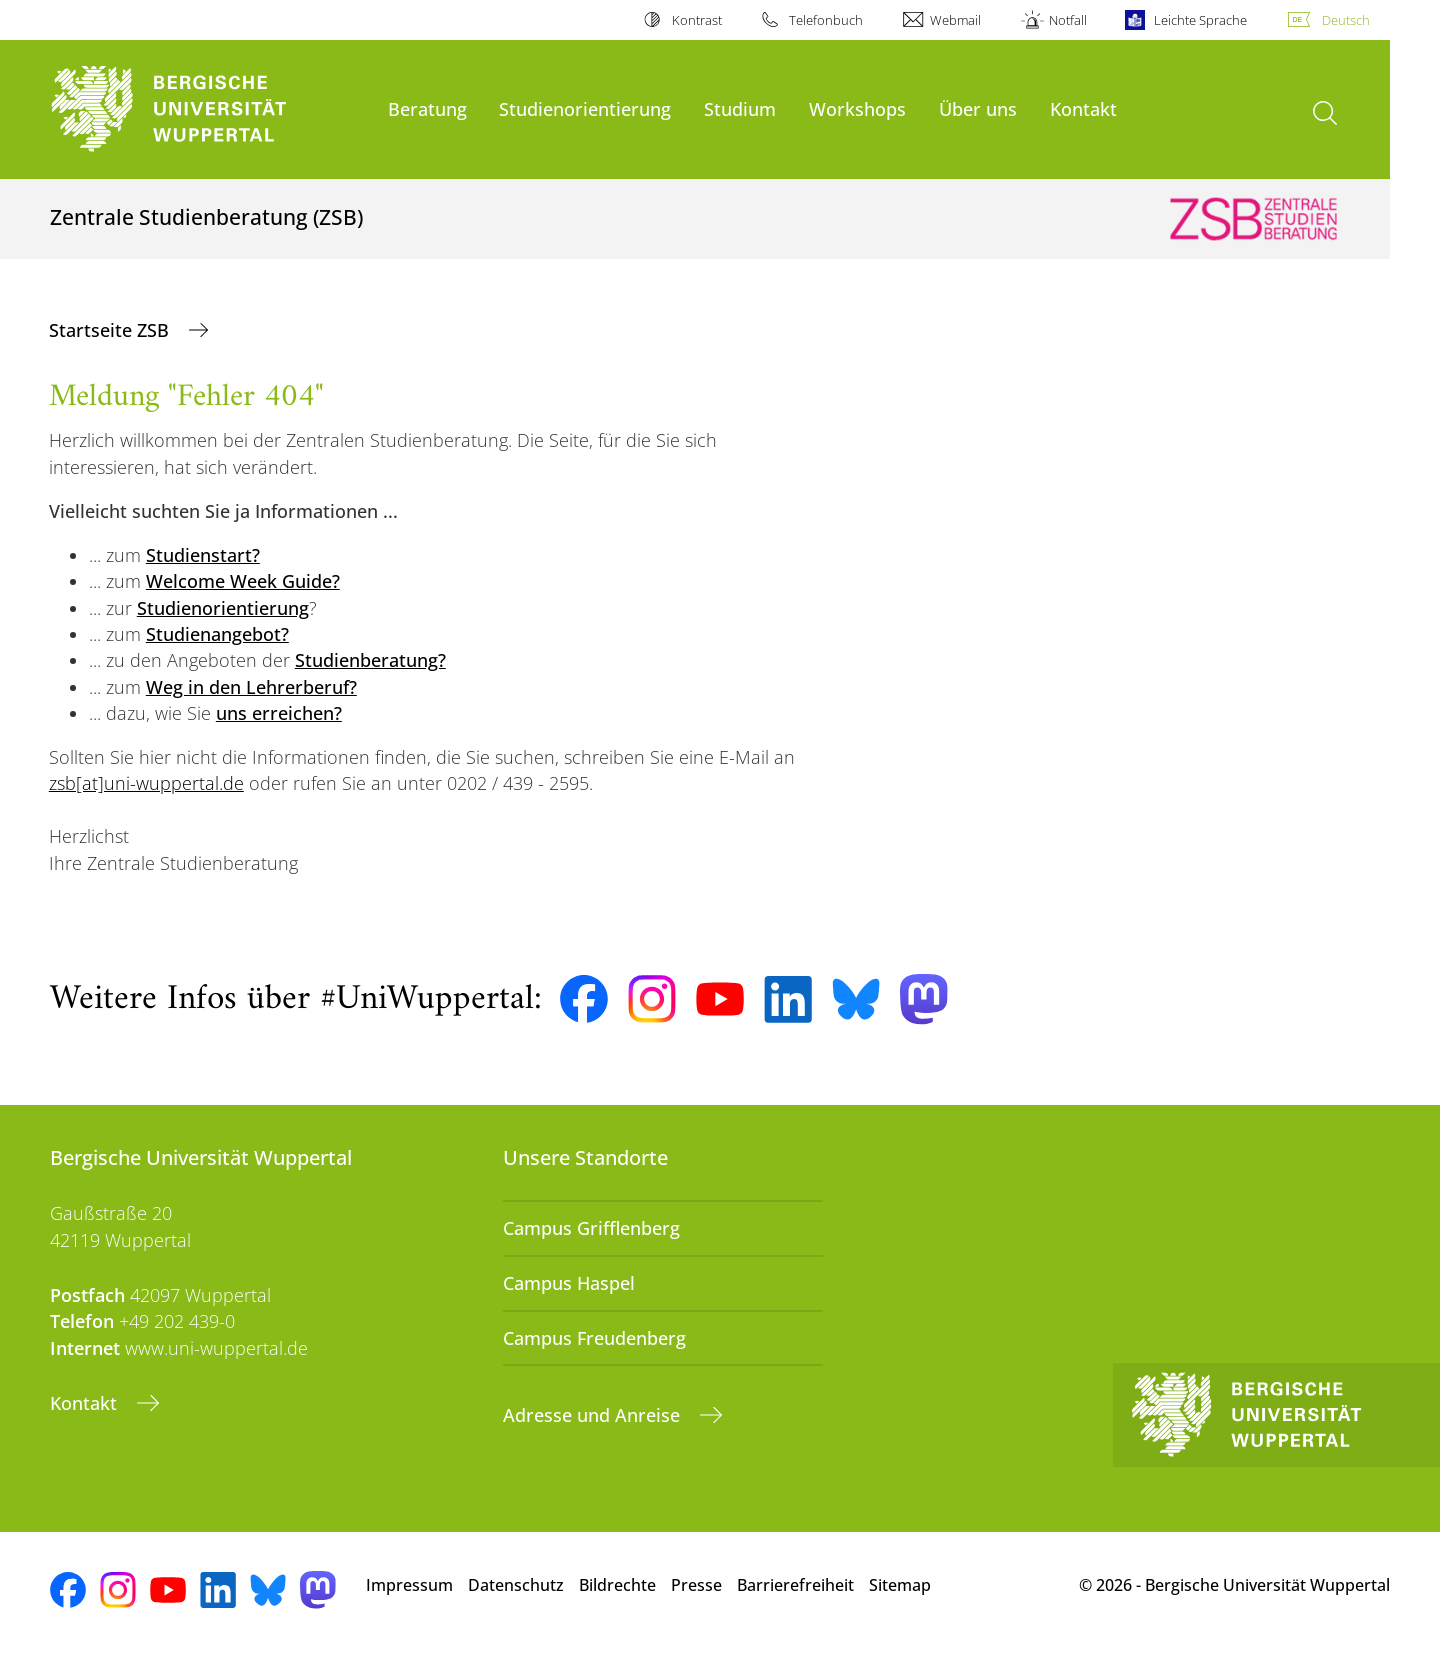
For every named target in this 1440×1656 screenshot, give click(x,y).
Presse (696, 1585)
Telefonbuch (826, 20)
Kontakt (1083, 108)
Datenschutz (516, 1585)
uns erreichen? (279, 713)
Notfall (1068, 20)
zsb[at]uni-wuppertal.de (146, 783)
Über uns (978, 108)
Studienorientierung (585, 108)
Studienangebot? (217, 634)
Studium (740, 108)
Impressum (409, 1585)
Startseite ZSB (111, 330)
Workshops (857, 108)
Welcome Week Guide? (243, 581)
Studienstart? (203, 555)
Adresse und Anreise (594, 1415)
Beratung (427, 108)
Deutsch (1346, 20)
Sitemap (900, 1585)
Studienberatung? (370, 660)
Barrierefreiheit (795, 1585)
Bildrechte (617, 1585)
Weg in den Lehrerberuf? (251, 687)
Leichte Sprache (1200, 20)
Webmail (955, 20)
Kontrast (697, 20)
